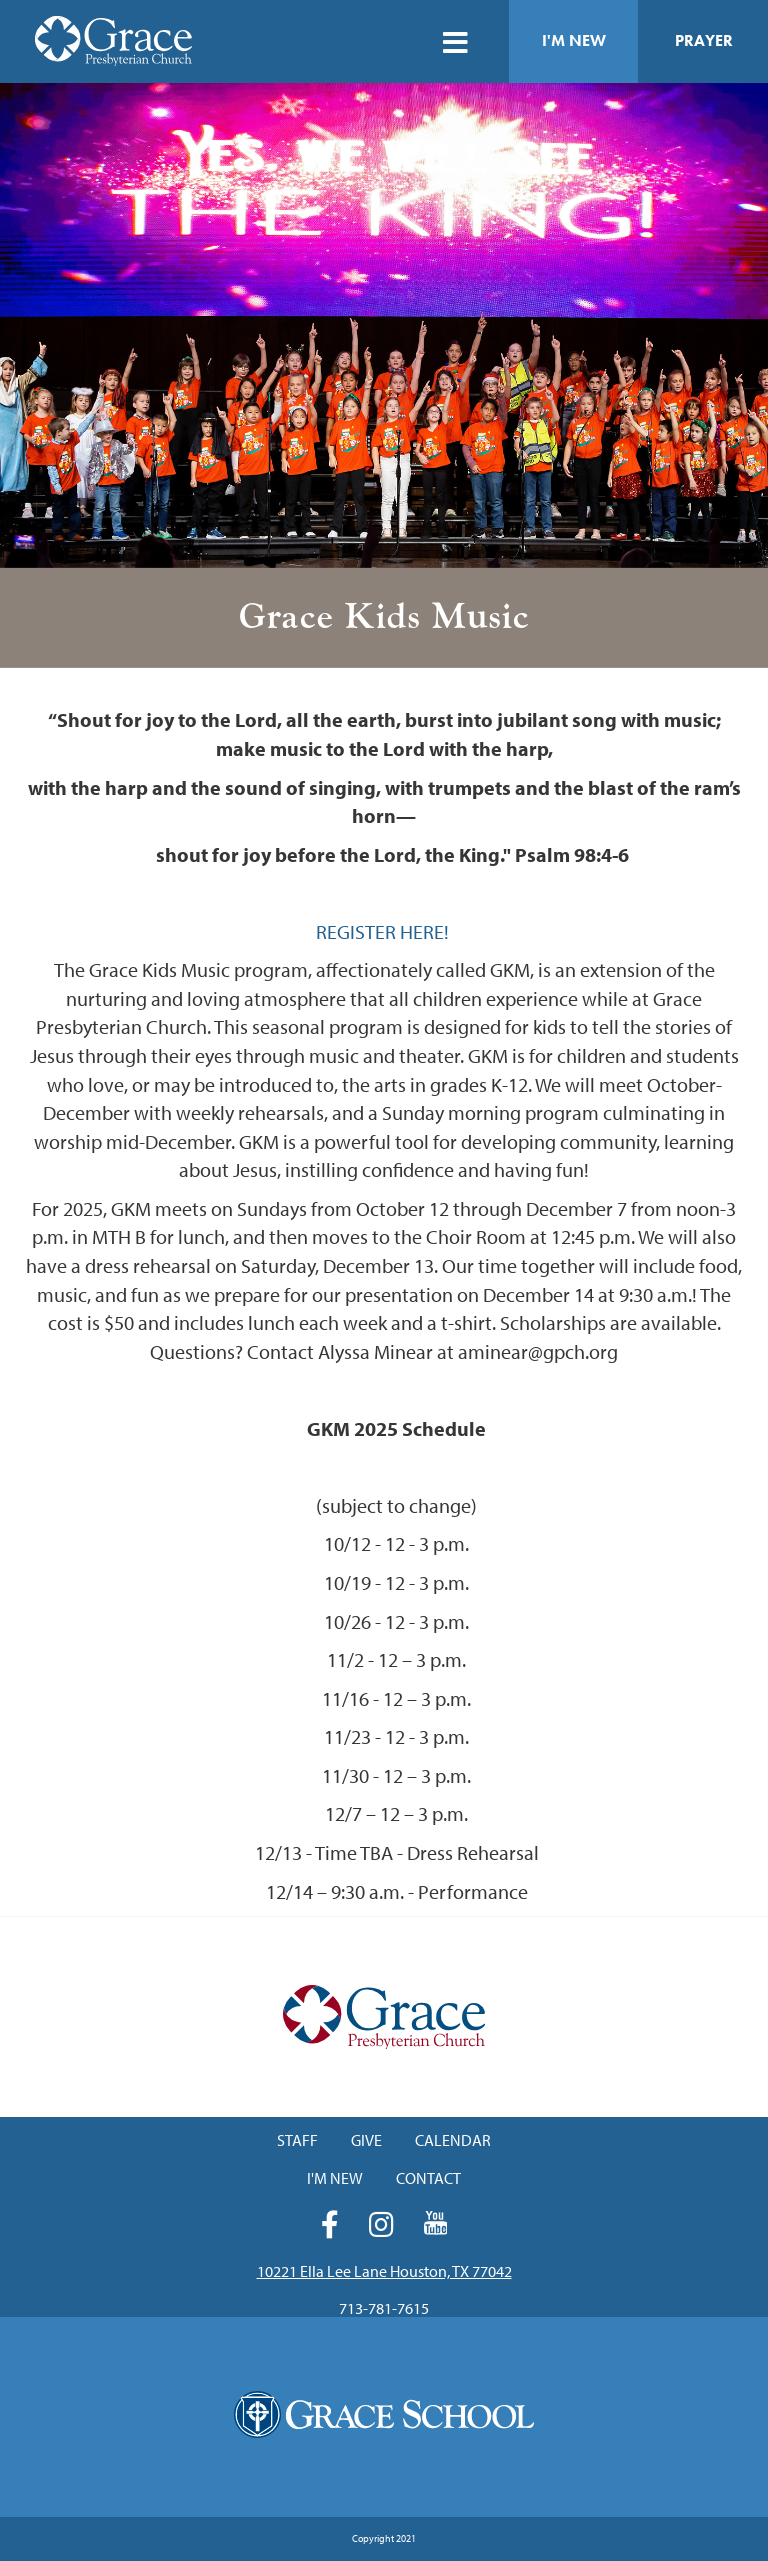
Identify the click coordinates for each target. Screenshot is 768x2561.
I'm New (574, 40)
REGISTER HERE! (384, 931)
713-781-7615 (384, 2308)
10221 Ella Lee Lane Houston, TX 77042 (384, 2271)
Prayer (704, 40)
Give (366, 2140)
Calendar (453, 2140)
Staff (297, 2140)
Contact (428, 2178)
